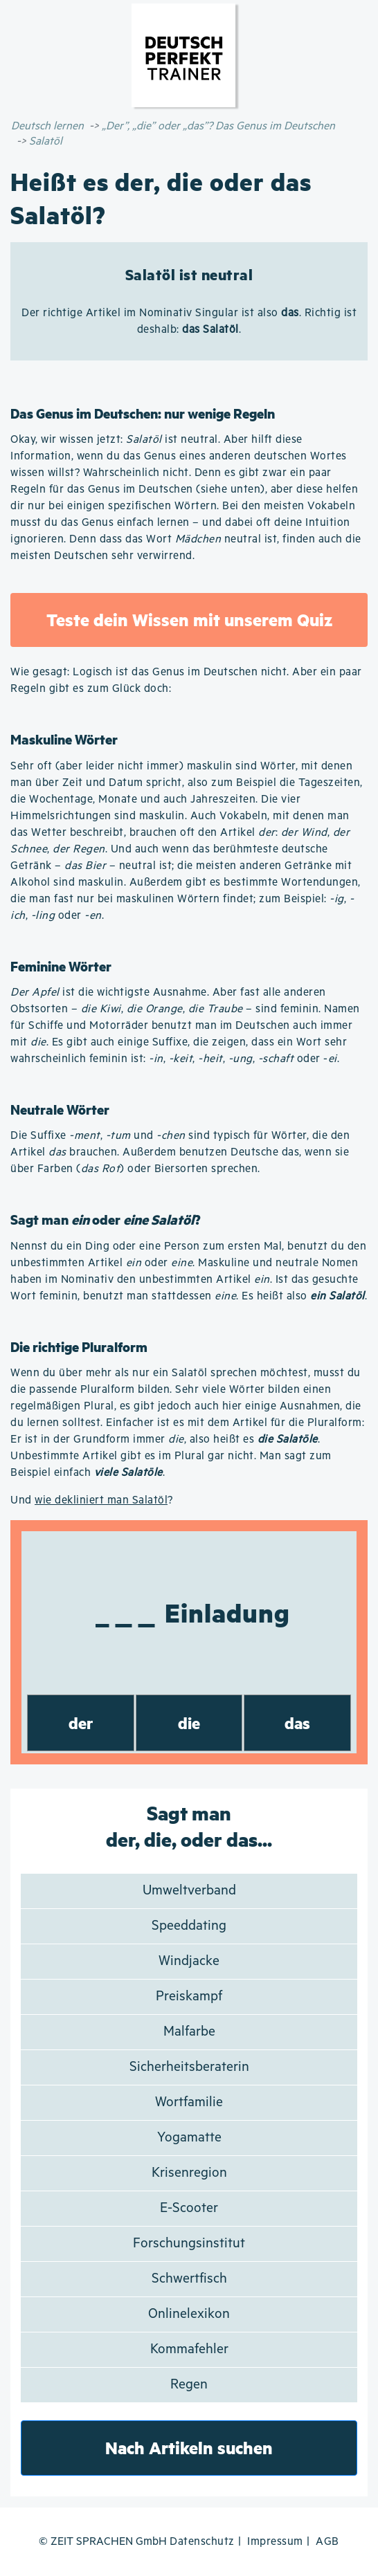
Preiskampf (189, 1996)
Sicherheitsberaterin (189, 2067)
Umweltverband (189, 1891)
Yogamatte (189, 2138)
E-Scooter (189, 2208)
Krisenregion (189, 2173)
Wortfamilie (189, 2102)
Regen (189, 2385)
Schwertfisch (189, 2279)
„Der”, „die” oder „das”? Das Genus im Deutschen (218, 126)
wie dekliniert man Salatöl (101, 1500)
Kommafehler (189, 2349)
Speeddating (189, 1926)
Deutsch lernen (47, 126)
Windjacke (189, 1961)
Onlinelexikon (189, 2314)
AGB (327, 2541)
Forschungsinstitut (189, 2243)
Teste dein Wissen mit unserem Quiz (189, 619)
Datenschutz (202, 2541)
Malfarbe (189, 2032)
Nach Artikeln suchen (189, 2447)
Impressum (275, 2541)
